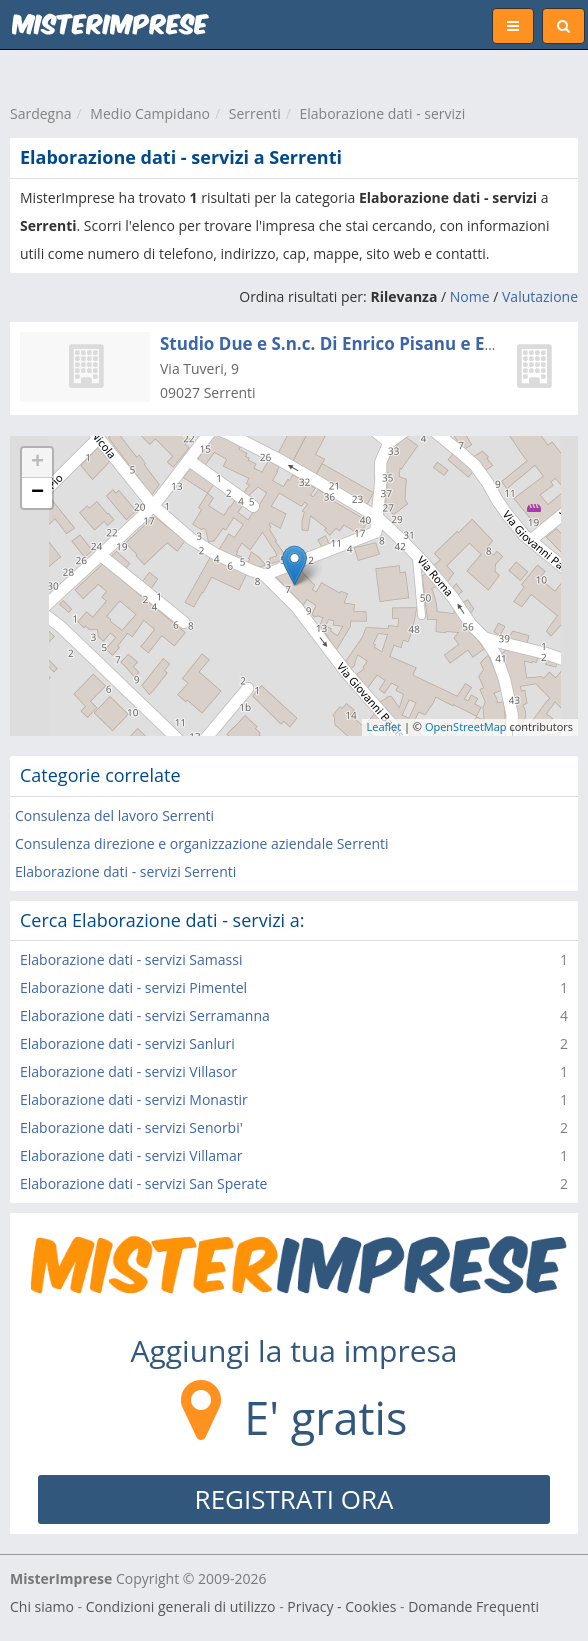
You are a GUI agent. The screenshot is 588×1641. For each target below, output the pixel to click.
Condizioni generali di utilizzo (181, 1606)
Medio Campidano (150, 113)
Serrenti (255, 113)
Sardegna (41, 113)
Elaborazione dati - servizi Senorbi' (131, 1127)
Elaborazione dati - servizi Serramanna (145, 1015)
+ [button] (37, 463)
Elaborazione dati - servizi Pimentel (133, 987)
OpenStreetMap (466, 726)
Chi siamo (42, 1606)
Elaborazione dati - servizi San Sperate (143, 1183)
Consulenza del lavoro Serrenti (114, 815)
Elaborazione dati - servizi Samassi (131, 959)
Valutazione (540, 296)
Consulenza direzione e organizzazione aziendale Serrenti (202, 843)
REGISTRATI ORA (294, 1499)
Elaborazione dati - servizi (383, 113)
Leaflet (384, 726)
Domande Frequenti (473, 1606)
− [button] (37, 493)
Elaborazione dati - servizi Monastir (134, 1099)
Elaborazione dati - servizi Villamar (131, 1155)
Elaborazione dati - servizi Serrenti (125, 871)
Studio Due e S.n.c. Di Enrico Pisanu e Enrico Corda (371, 343)
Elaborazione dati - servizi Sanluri (127, 1043)
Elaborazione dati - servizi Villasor (128, 1071)
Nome (470, 296)
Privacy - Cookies (341, 1606)
